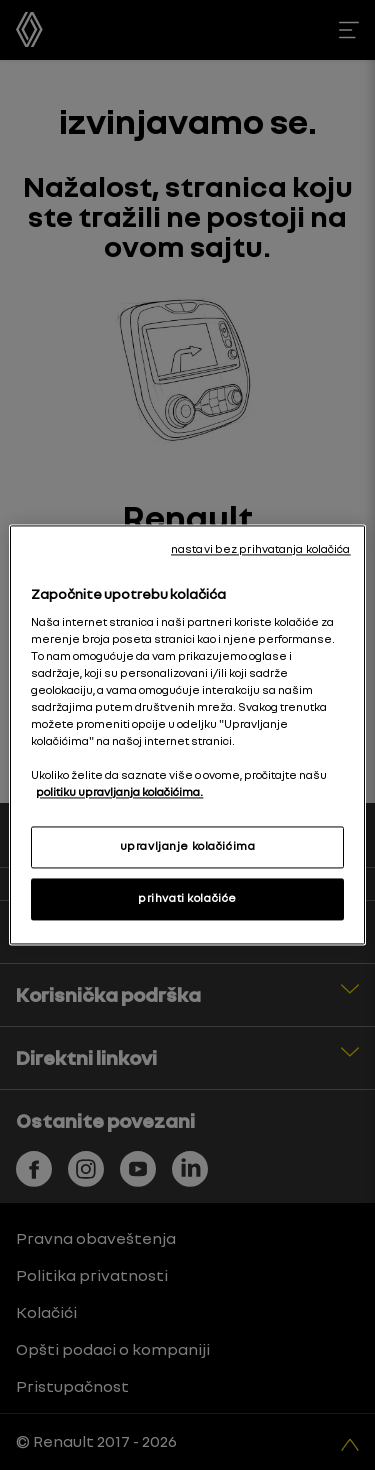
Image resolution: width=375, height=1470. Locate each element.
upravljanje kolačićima (188, 847)
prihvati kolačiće (187, 899)
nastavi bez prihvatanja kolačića (261, 549)
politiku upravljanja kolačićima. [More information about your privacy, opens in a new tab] (119, 793)
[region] (187, 734)
